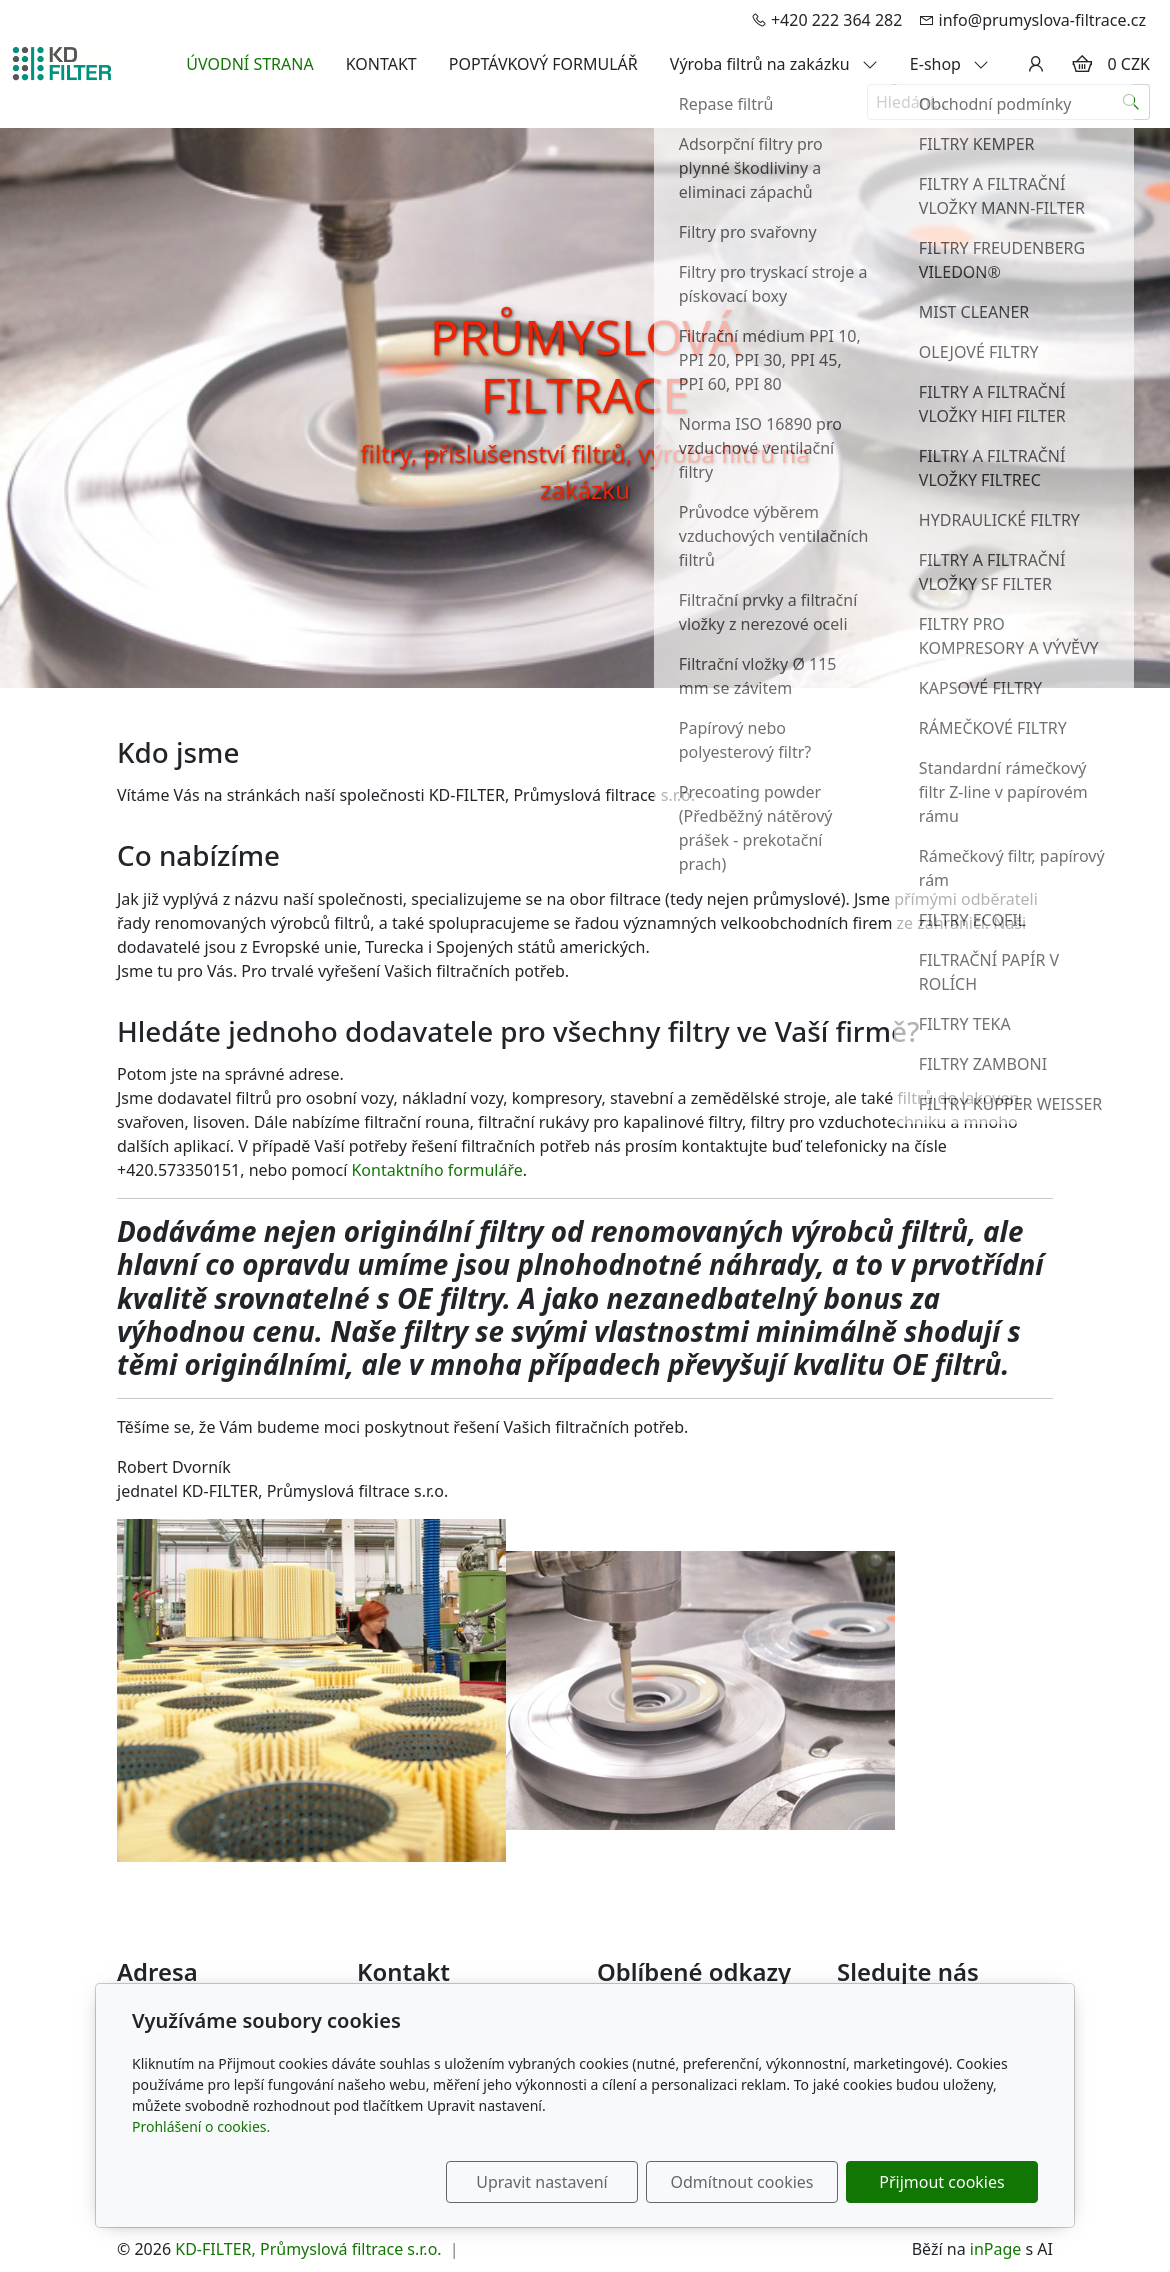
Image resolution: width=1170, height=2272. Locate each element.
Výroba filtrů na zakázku (774, 64)
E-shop (949, 64)
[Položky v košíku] (1082, 64)
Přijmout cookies (941, 2182)
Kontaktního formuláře (436, 1170)
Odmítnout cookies (742, 2182)
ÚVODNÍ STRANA (249, 64)
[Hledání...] (990, 102)
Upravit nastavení (541, 2182)
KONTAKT (381, 64)
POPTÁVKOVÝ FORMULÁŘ (543, 64)
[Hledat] (1131, 102)
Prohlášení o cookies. (201, 2126)
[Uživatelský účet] (1036, 64)
